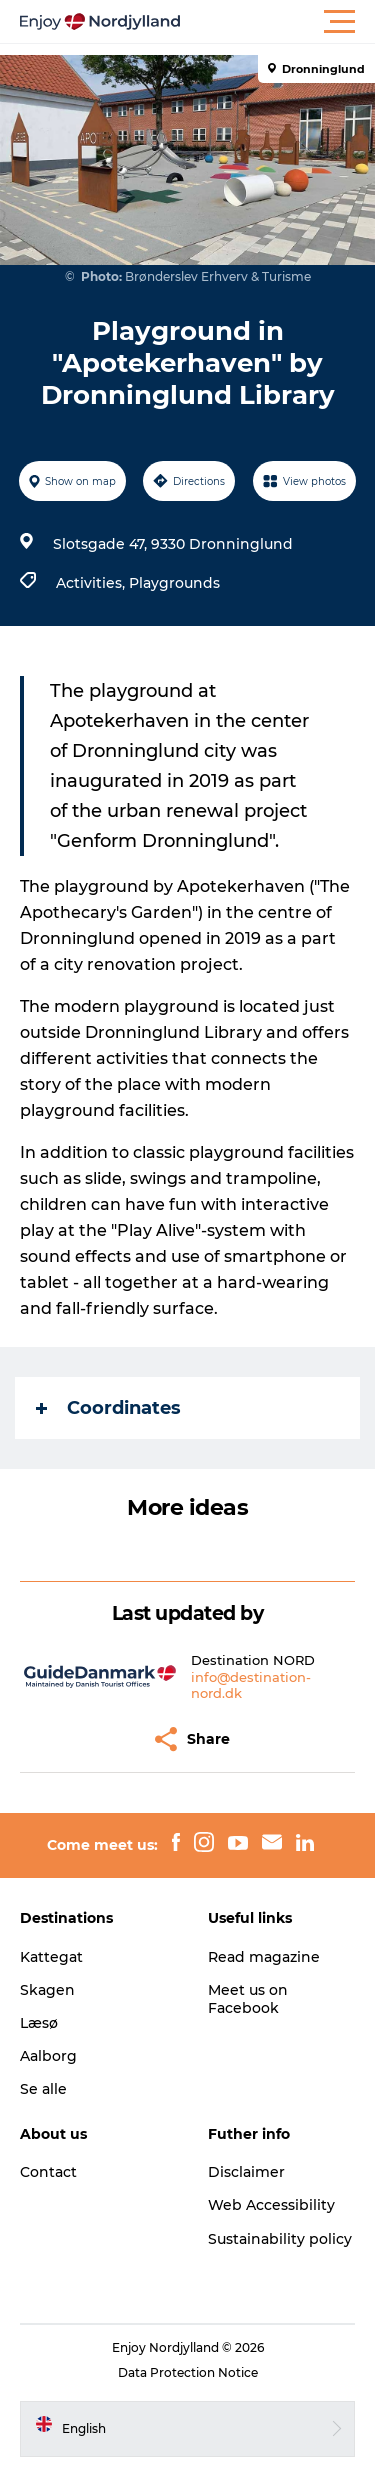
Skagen (47, 1990)
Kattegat (51, 1957)
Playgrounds (174, 583)
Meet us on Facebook (248, 1999)
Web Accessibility (271, 2205)
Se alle (43, 2089)
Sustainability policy (280, 2239)
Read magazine (264, 1957)
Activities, (92, 583)
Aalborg (48, 2056)
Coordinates (108, 1408)
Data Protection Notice (188, 2372)
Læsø (39, 2023)
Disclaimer (246, 2172)
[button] (277, 22)
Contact (48, 2172)
